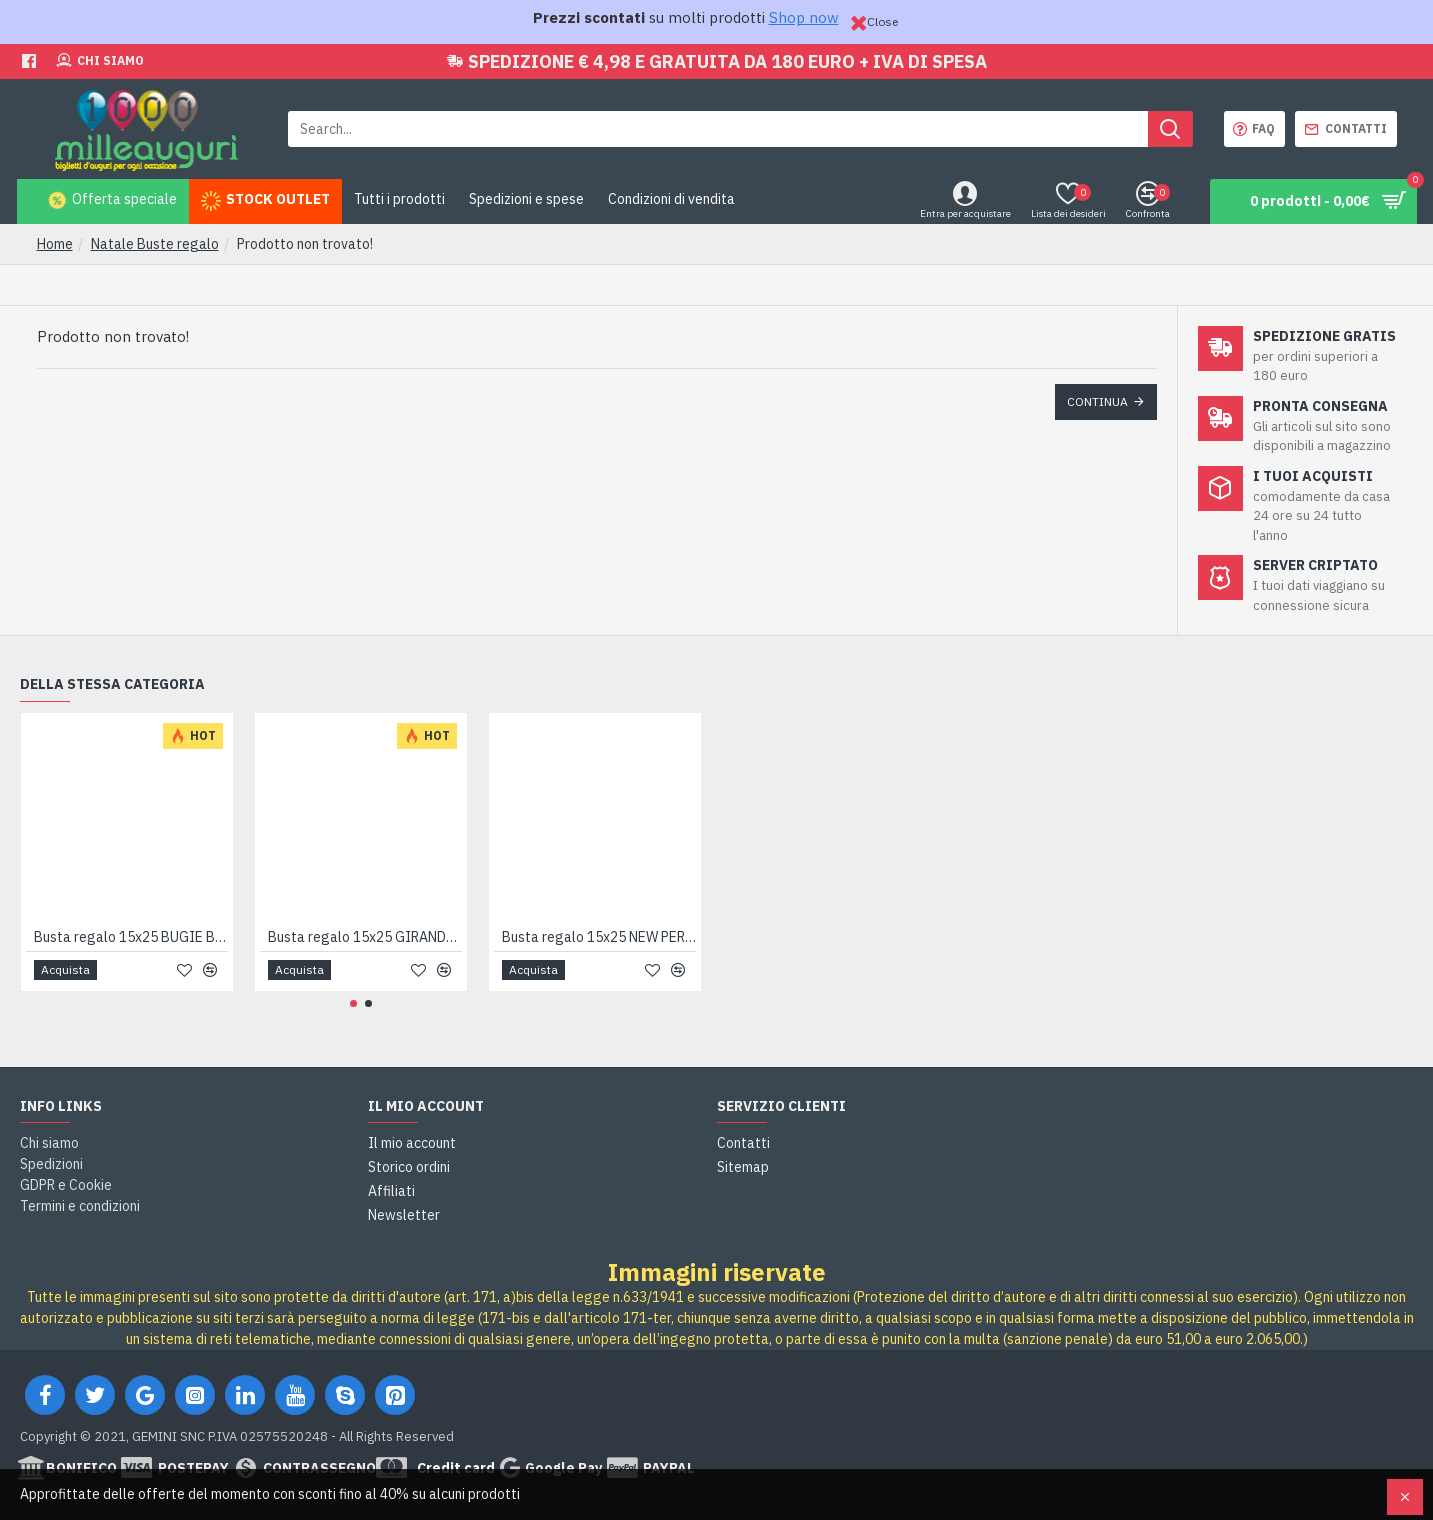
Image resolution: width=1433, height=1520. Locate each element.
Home (55, 244)
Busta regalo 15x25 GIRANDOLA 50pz (365, 937)
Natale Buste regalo (155, 244)
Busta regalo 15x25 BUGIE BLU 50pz (131, 937)
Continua (1097, 401)
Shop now (804, 17)
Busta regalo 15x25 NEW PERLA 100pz (599, 937)
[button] (353, 1003)
